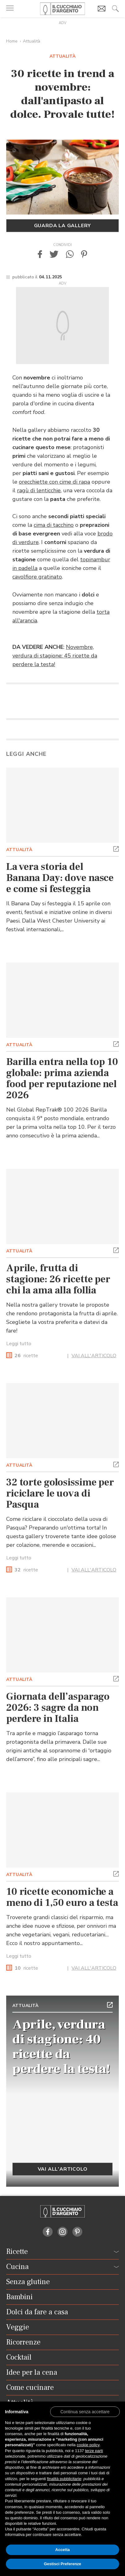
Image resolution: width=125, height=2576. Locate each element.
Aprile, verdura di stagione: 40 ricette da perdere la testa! (61, 2046)
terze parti (94, 2450)
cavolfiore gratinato (37, 576)
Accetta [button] (62, 2549)
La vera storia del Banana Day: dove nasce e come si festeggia (60, 877)
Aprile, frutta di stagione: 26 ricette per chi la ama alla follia (58, 1279)
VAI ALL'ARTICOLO (93, 1355)
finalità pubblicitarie (64, 2478)
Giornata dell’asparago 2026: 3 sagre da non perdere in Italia (58, 1707)
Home (12, 41)
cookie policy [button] (88, 2445)
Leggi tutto (18, 1343)
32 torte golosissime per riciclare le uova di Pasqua (60, 1493)
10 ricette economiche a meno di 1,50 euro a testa (62, 1897)
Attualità (31, 41)
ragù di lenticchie (39, 490)
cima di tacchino (54, 525)
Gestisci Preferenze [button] (62, 2564)
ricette (26, 1356)
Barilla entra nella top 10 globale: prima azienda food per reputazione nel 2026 (62, 1078)
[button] (40, 254)
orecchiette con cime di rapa (54, 481)
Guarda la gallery (62, 225)
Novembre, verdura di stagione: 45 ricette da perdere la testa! (54, 655)
